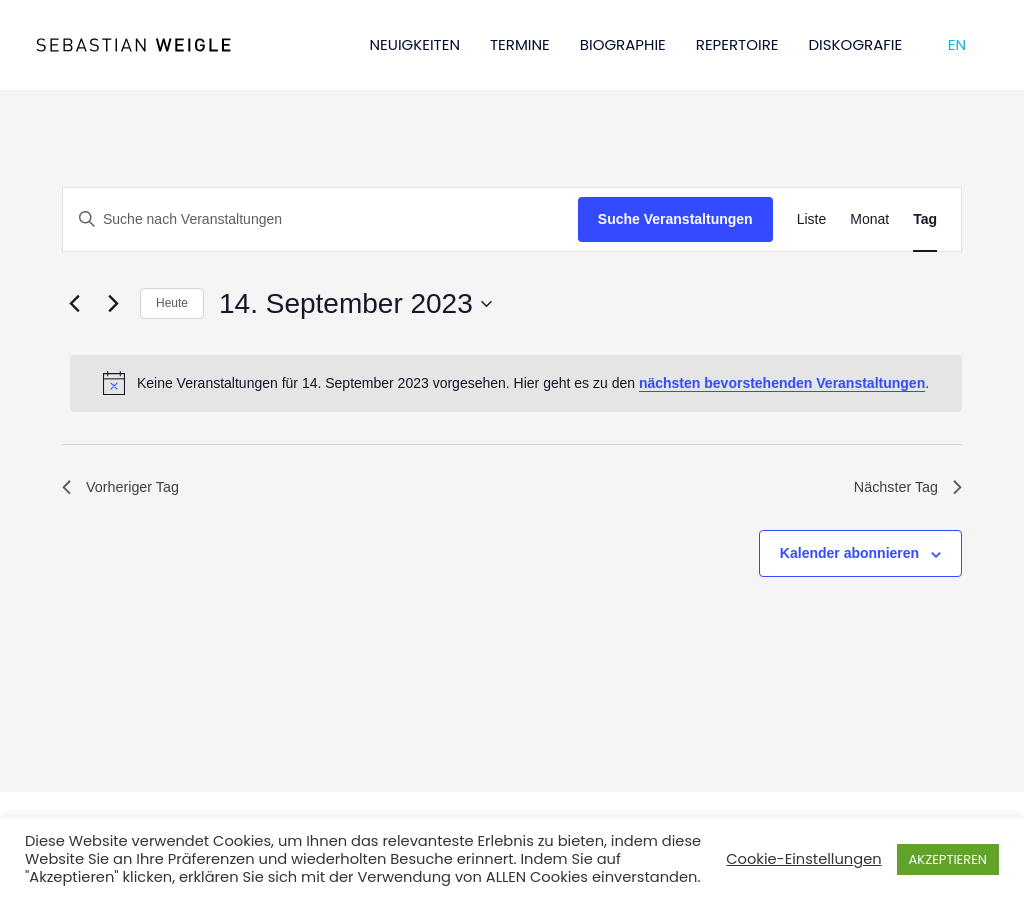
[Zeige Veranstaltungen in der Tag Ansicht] (925, 219)
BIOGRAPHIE (623, 44)
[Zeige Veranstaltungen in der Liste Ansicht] (812, 219)
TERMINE (520, 44)
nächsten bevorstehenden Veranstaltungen (782, 383)
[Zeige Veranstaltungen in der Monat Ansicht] (869, 219)
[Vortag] (74, 304)
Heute (172, 303)
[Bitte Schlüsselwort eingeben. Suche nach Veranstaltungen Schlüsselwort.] (320, 219)
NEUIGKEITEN (415, 44)
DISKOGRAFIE (856, 44)
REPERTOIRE (737, 44)
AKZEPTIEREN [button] (948, 859)
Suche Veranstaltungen (675, 219)
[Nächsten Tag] (113, 304)
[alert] (516, 383)
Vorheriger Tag (126, 489)
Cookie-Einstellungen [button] (803, 859)
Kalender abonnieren (849, 557)
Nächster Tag (903, 489)
